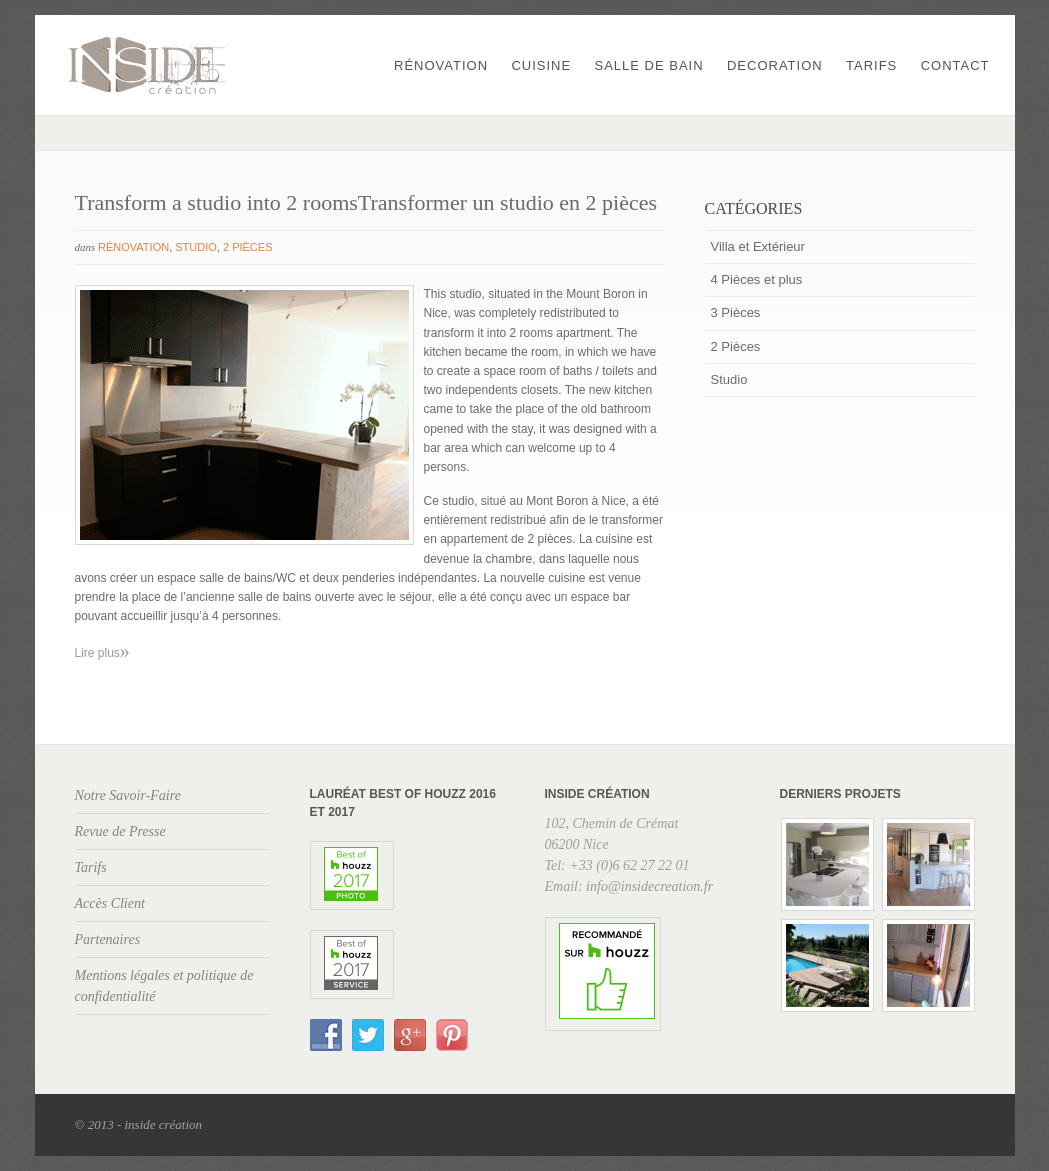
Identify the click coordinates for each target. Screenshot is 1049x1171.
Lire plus (102, 653)
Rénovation (441, 65)
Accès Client (110, 903)
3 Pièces (736, 312)
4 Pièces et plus (757, 279)
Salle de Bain (649, 65)
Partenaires (108, 939)
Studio (196, 247)
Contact (955, 65)
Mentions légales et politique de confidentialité (164, 986)
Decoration (775, 65)
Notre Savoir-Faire (128, 795)
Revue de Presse (120, 831)
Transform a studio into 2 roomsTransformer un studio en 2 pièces (366, 202)
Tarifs (871, 65)
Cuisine (541, 65)
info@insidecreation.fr (649, 886)
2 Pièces (248, 247)
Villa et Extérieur (758, 246)
